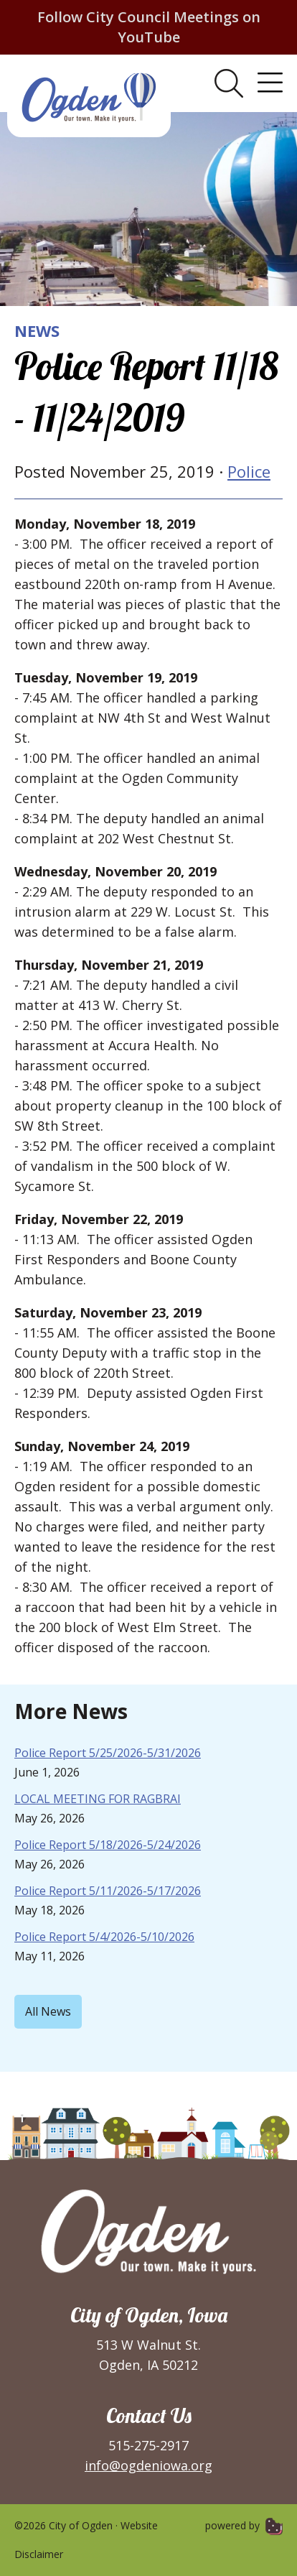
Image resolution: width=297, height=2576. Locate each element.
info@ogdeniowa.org (148, 2465)
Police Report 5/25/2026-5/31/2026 (107, 1753)
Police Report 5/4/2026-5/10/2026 (104, 1937)
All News (48, 2011)
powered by (244, 2525)
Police (248, 471)
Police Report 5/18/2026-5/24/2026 (107, 1845)
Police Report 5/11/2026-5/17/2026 (107, 1891)
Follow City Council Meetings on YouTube (148, 27)
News (37, 330)
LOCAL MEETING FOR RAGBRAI (97, 1799)
